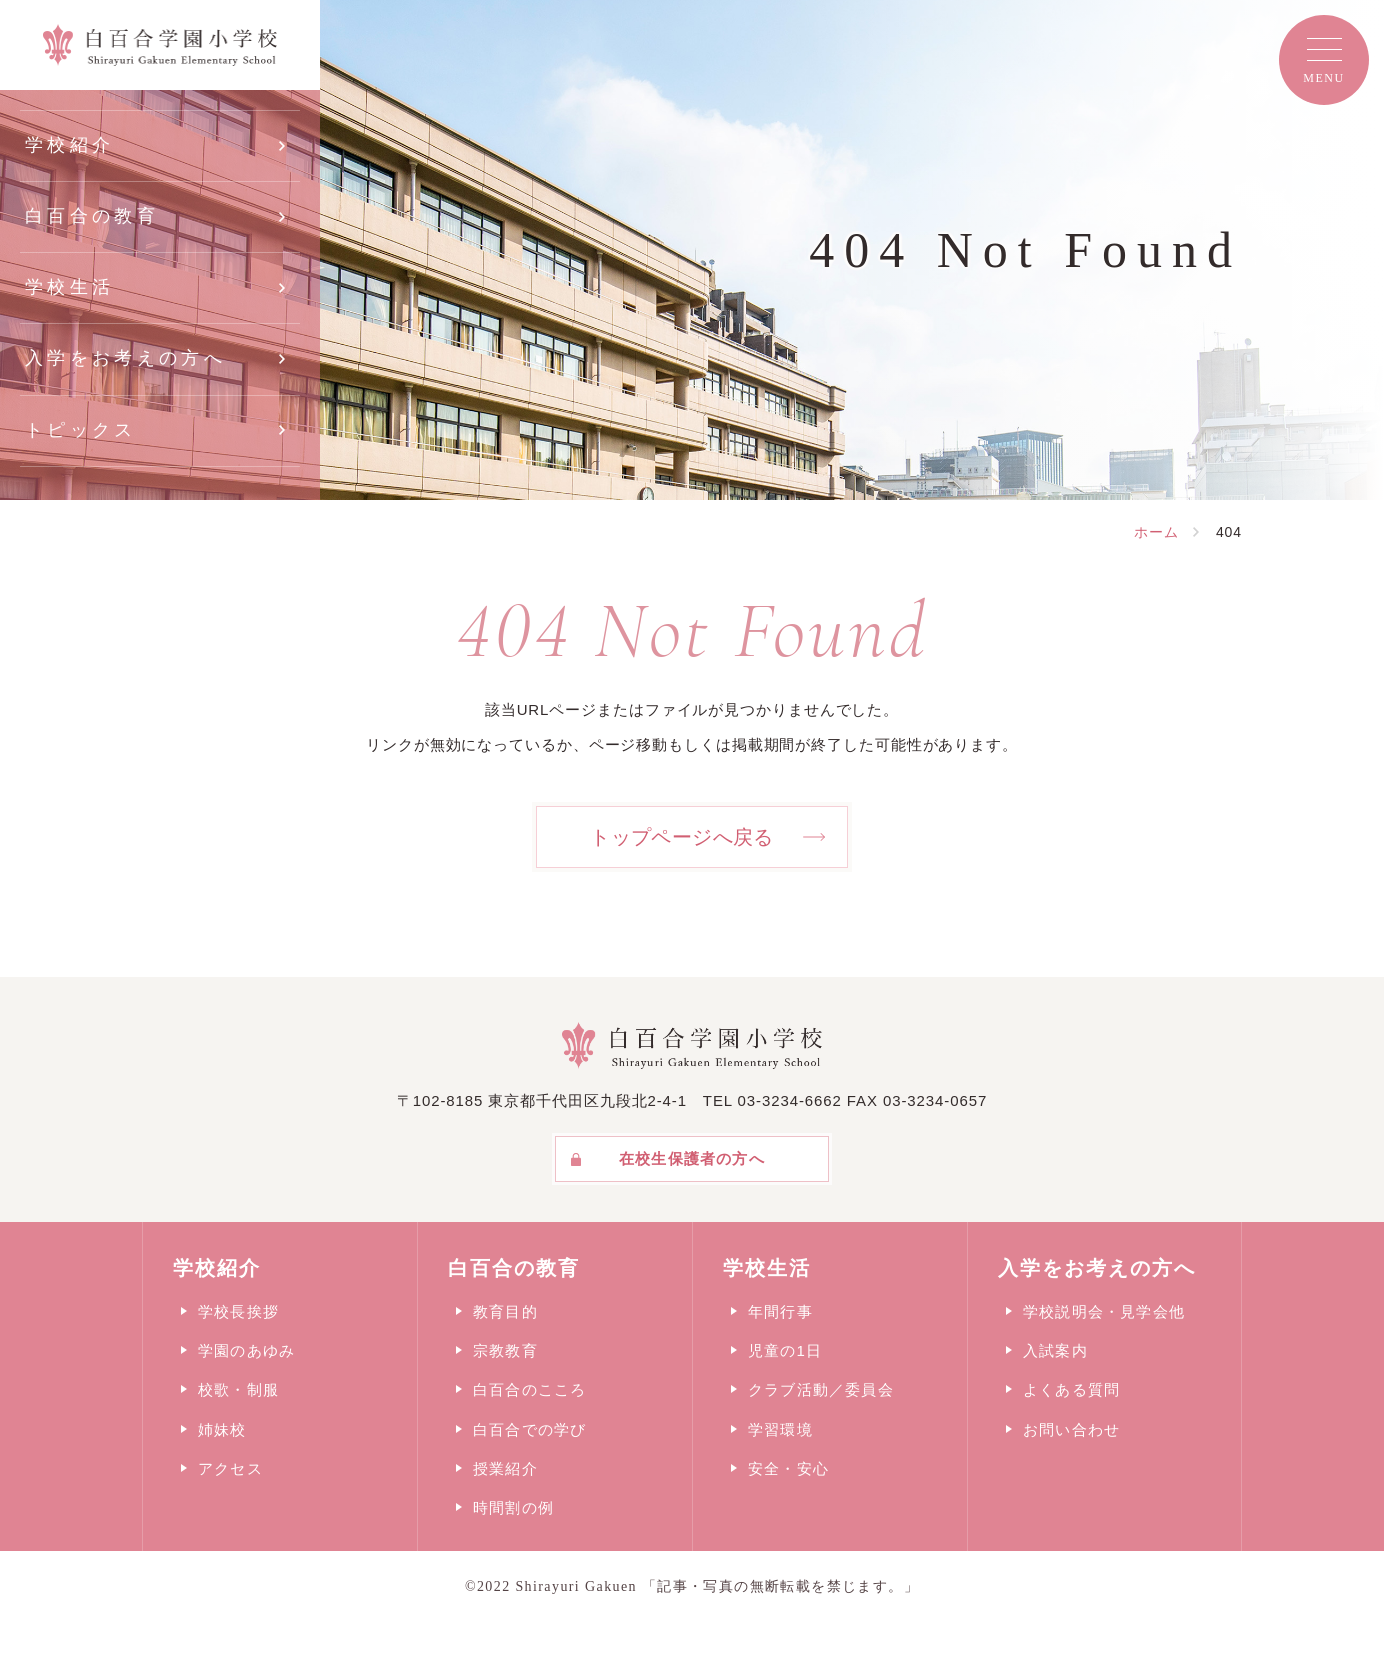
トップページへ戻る (682, 837)
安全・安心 (788, 1468)
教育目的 (505, 1311)
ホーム (1156, 532)
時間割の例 (513, 1507)
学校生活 (69, 287)
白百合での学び (529, 1429)
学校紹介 (69, 145)
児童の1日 (785, 1350)
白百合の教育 (92, 216)
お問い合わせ (1071, 1429)
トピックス (81, 430)
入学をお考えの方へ (125, 358)
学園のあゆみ (246, 1350)
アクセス (230, 1468)
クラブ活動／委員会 (821, 1389)
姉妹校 (222, 1429)
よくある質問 (1071, 1389)
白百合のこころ (529, 1389)
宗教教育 (505, 1350)
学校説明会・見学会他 (1104, 1311)
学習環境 (780, 1429)
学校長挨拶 (238, 1311)
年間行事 (780, 1311)
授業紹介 (505, 1468)
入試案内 (1055, 1350)
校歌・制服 (238, 1389)
